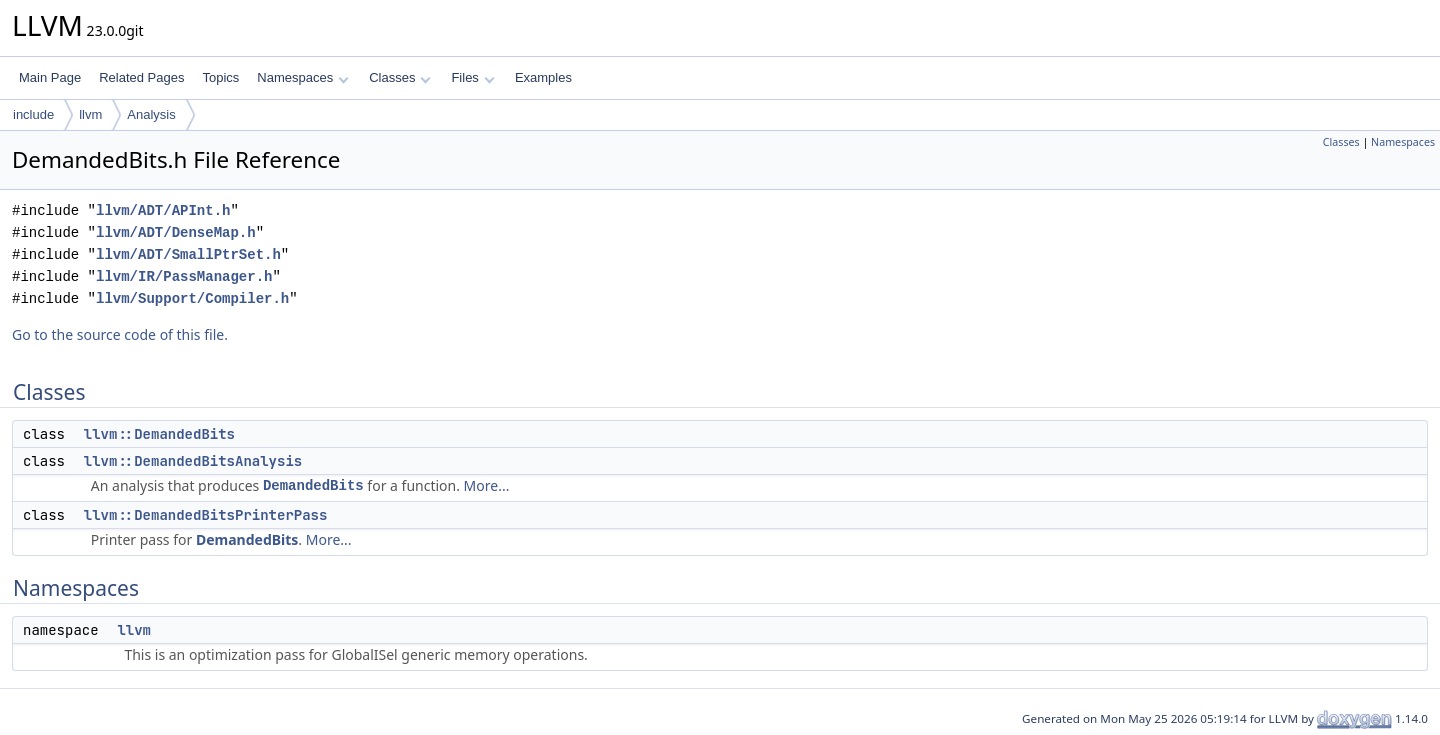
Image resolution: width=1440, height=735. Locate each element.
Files (472, 77)
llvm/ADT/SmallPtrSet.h (188, 254)
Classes (400, 77)
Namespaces (302, 77)
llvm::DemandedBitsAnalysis (193, 461)
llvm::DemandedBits (159, 434)
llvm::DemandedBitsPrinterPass (206, 515)
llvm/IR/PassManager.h (184, 276)
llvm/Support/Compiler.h (192, 298)
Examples (543, 77)
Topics (220, 77)
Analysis (151, 114)
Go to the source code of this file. (120, 334)
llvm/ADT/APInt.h (163, 210)
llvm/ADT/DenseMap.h (176, 232)
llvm (90, 114)
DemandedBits (313, 485)
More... (487, 485)
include (33, 114)
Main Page (50, 77)
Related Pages (141, 77)
